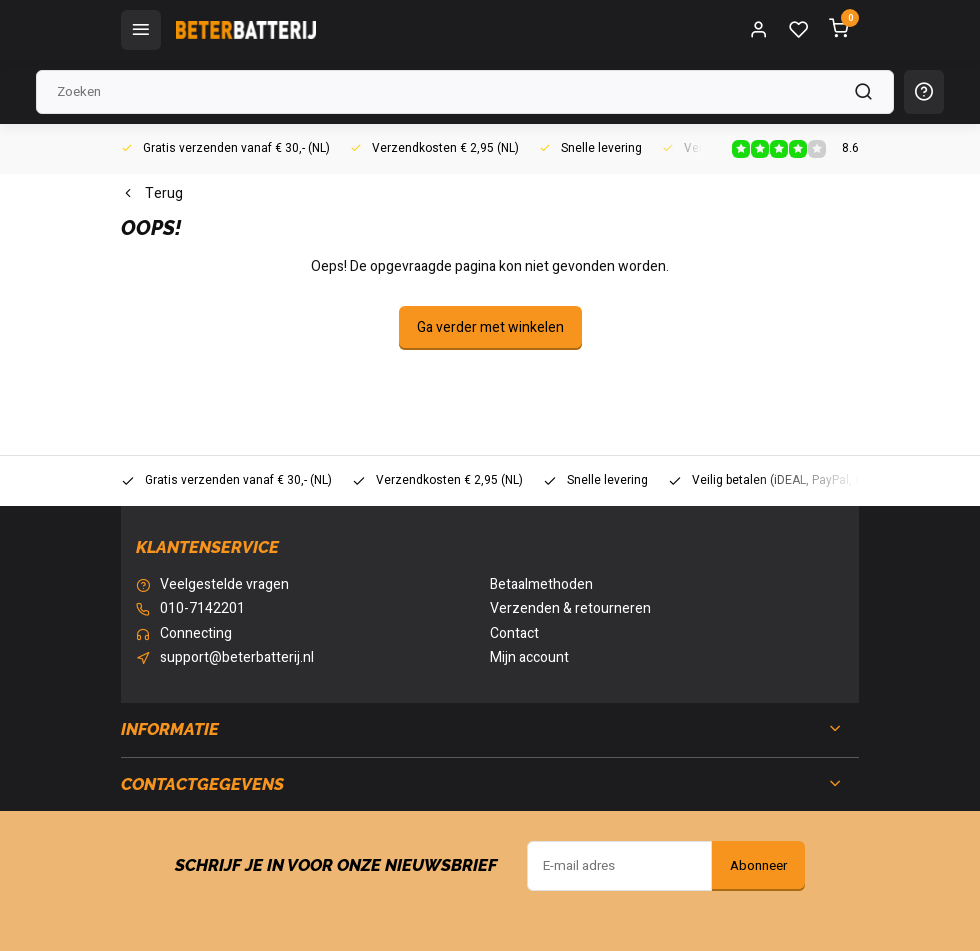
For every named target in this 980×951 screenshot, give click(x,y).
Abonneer (758, 866)
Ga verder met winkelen (490, 327)
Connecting (196, 634)
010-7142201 (202, 609)
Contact (514, 634)
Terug (152, 194)
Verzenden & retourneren (570, 609)
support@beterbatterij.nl (237, 658)
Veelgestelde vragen (224, 585)
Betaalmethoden (541, 585)
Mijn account (529, 658)
